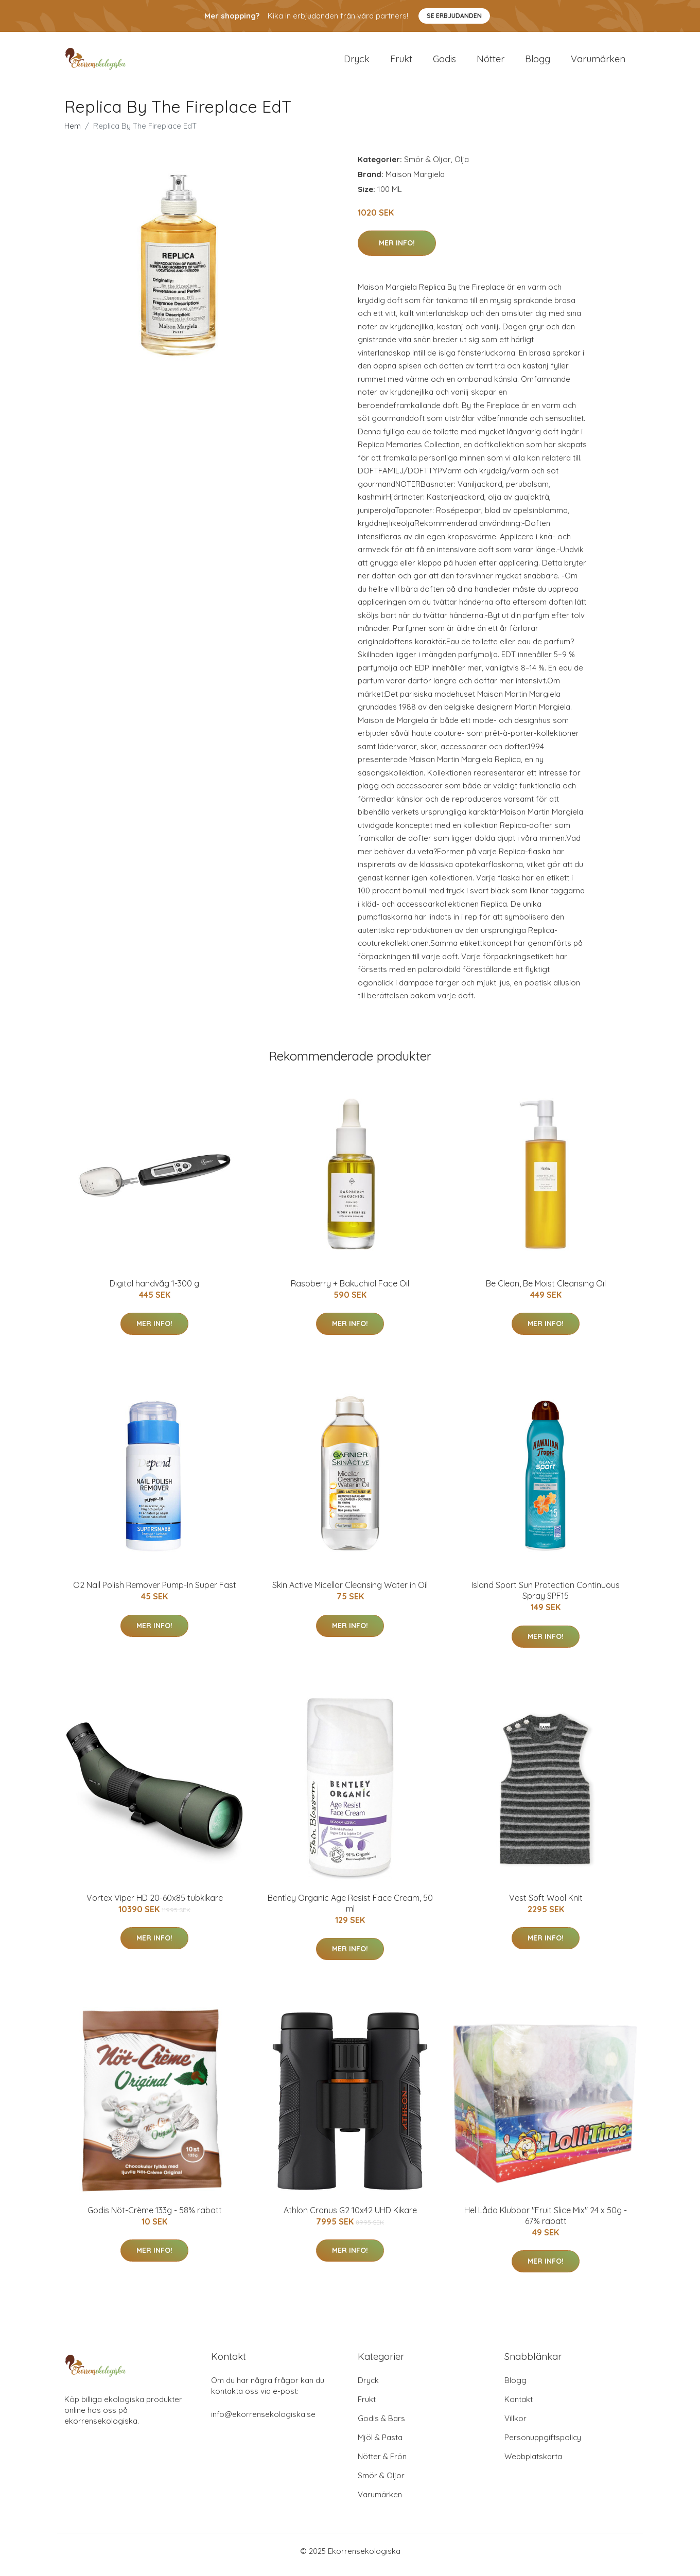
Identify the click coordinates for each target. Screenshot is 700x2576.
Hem (72, 133)
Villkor (515, 2425)
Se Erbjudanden (454, 16)
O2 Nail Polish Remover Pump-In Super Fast (154, 1592)
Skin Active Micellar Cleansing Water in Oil (350, 1592)
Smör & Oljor (427, 166)
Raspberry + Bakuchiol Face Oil (350, 1290)
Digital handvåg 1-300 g (154, 1290)
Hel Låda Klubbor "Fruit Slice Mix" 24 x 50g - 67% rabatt (545, 2222)
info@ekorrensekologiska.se (263, 2421)
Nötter (490, 62)
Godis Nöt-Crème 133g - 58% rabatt (154, 2217)
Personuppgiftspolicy (542, 2444)
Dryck (357, 62)
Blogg (537, 62)
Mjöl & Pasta (380, 2444)
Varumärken (598, 62)
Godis (444, 62)
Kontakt (518, 2406)
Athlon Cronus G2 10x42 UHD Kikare (350, 2217)
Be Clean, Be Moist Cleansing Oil (546, 1290)
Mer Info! (397, 250)
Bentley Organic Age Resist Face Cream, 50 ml (350, 1910)
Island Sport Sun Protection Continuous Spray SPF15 (545, 1597)
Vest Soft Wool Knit (546, 1905)
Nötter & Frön (382, 2463)
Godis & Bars (381, 2425)
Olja (461, 166)
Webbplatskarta (533, 2463)
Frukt (401, 62)
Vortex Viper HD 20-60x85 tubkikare (154, 1905)
